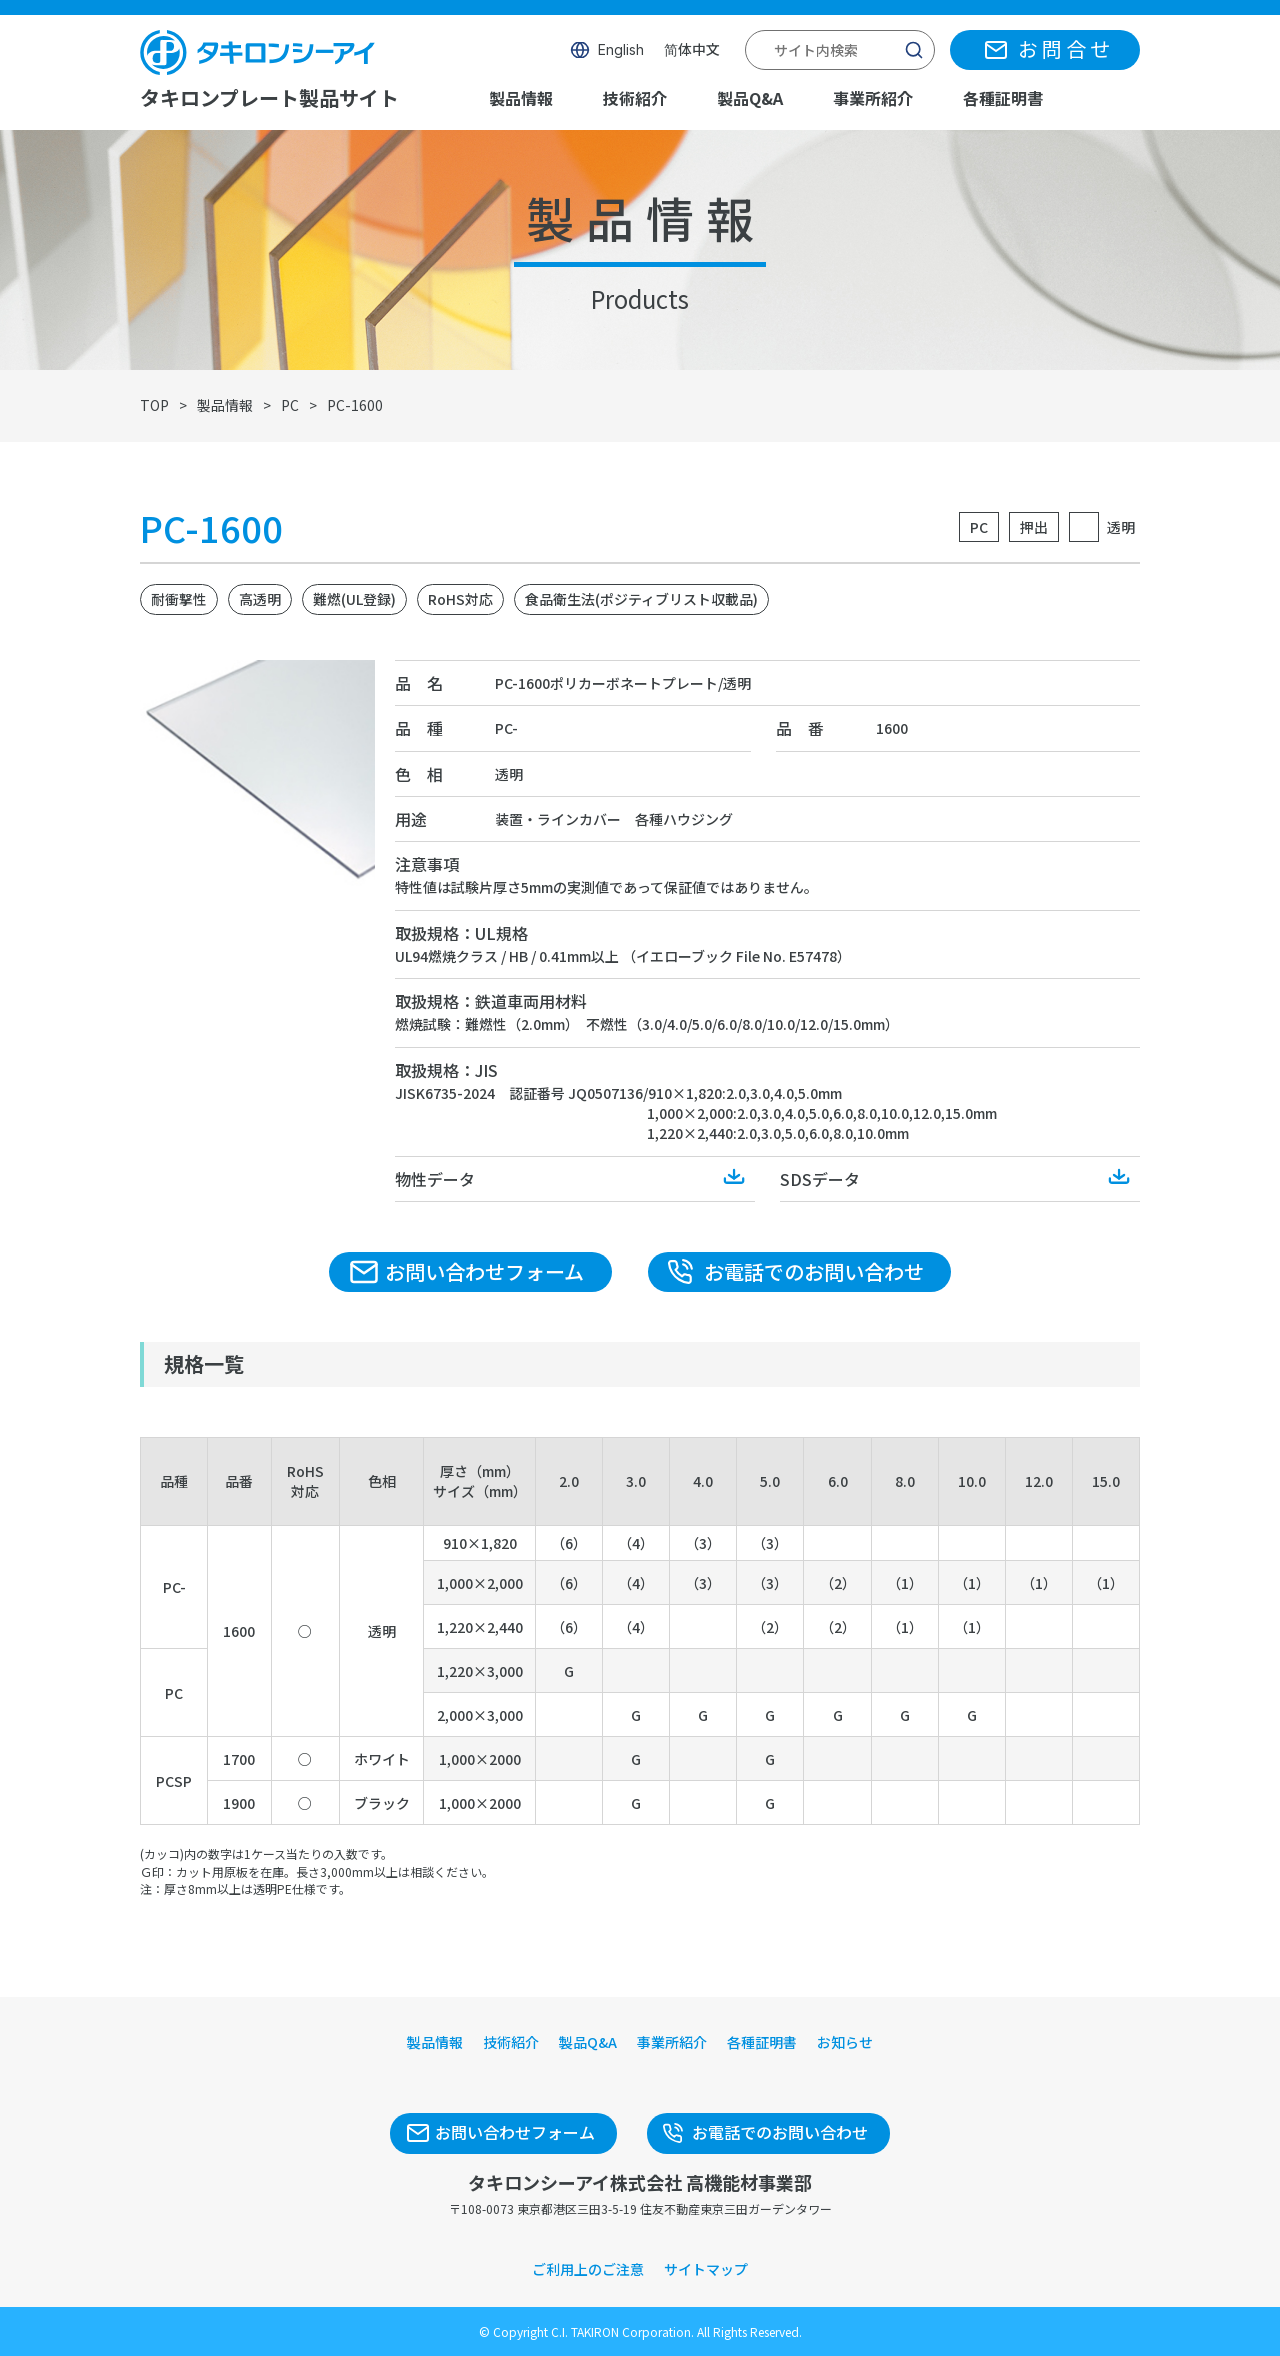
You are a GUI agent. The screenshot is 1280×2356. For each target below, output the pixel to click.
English (621, 50)
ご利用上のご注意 (588, 2269)
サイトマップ (706, 2269)
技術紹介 (635, 98)
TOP (154, 405)
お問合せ (1066, 50)
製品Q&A (750, 98)
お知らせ (845, 2042)
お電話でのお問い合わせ (814, 1271)
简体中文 (692, 50)
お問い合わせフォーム (484, 1271)
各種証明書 (1003, 98)
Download (735, 1177)
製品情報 (521, 98)
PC (290, 405)
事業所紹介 (873, 98)
